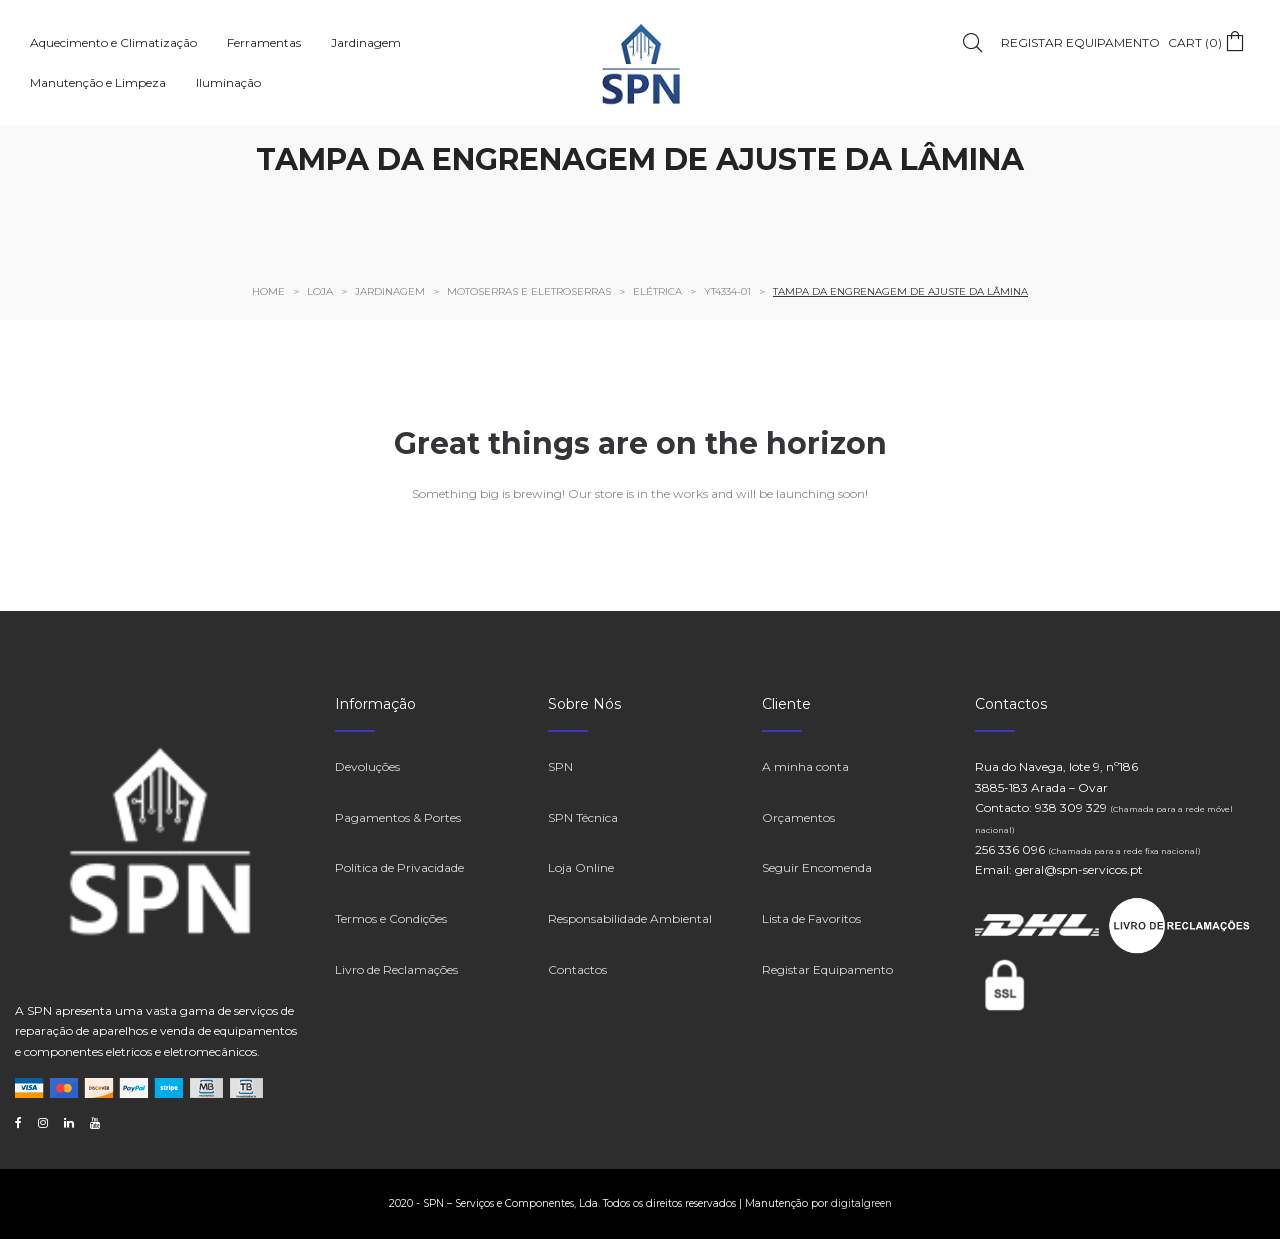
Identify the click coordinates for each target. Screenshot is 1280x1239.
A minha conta (805, 766)
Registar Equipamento (827, 969)
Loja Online (581, 867)
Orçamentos (798, 817)
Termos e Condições (391, 918)
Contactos (577, 969)
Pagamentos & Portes (398, 817)
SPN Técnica (583, 817)
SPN (560, 766)
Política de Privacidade (399, 867)
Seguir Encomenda (817, 867)
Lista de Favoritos (811, 918)
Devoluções (367, 766)
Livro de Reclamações (396, 969)
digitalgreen (861, 1203)
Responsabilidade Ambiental (630, 918)
